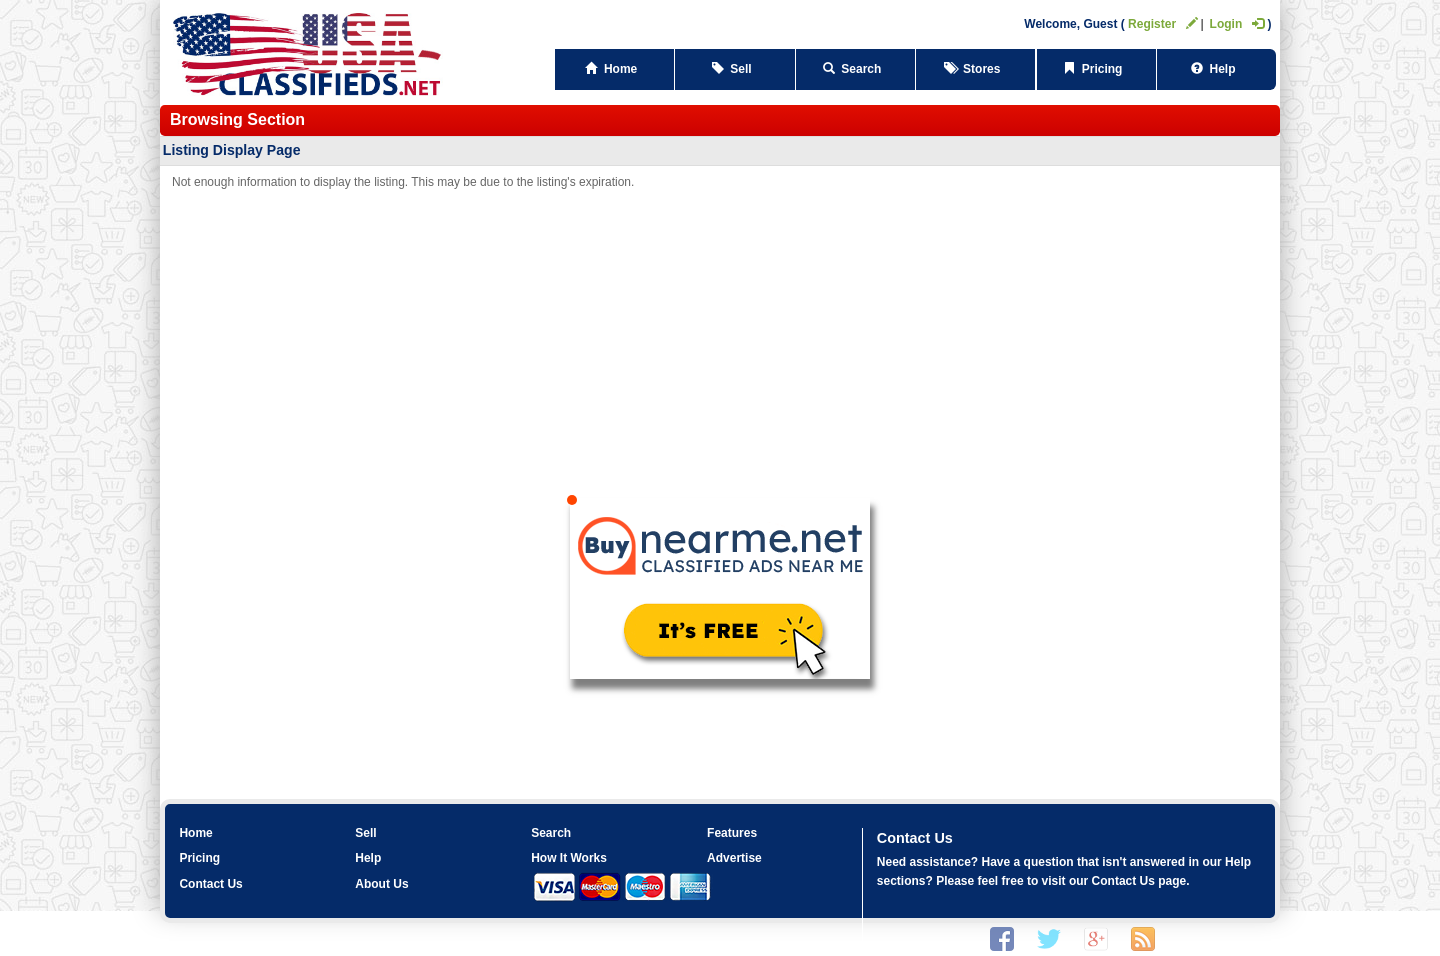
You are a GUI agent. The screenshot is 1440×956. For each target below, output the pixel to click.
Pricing (1096, 69)
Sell (735, 69)
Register (1163, 24)
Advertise (734, 858)
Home (614, 69)
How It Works (569, 858)
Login (1237, 24)
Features (732, 833)
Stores (975, 69)
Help (1216, 69)
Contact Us (210, 884)
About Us (381, 884)
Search (855, 69)
